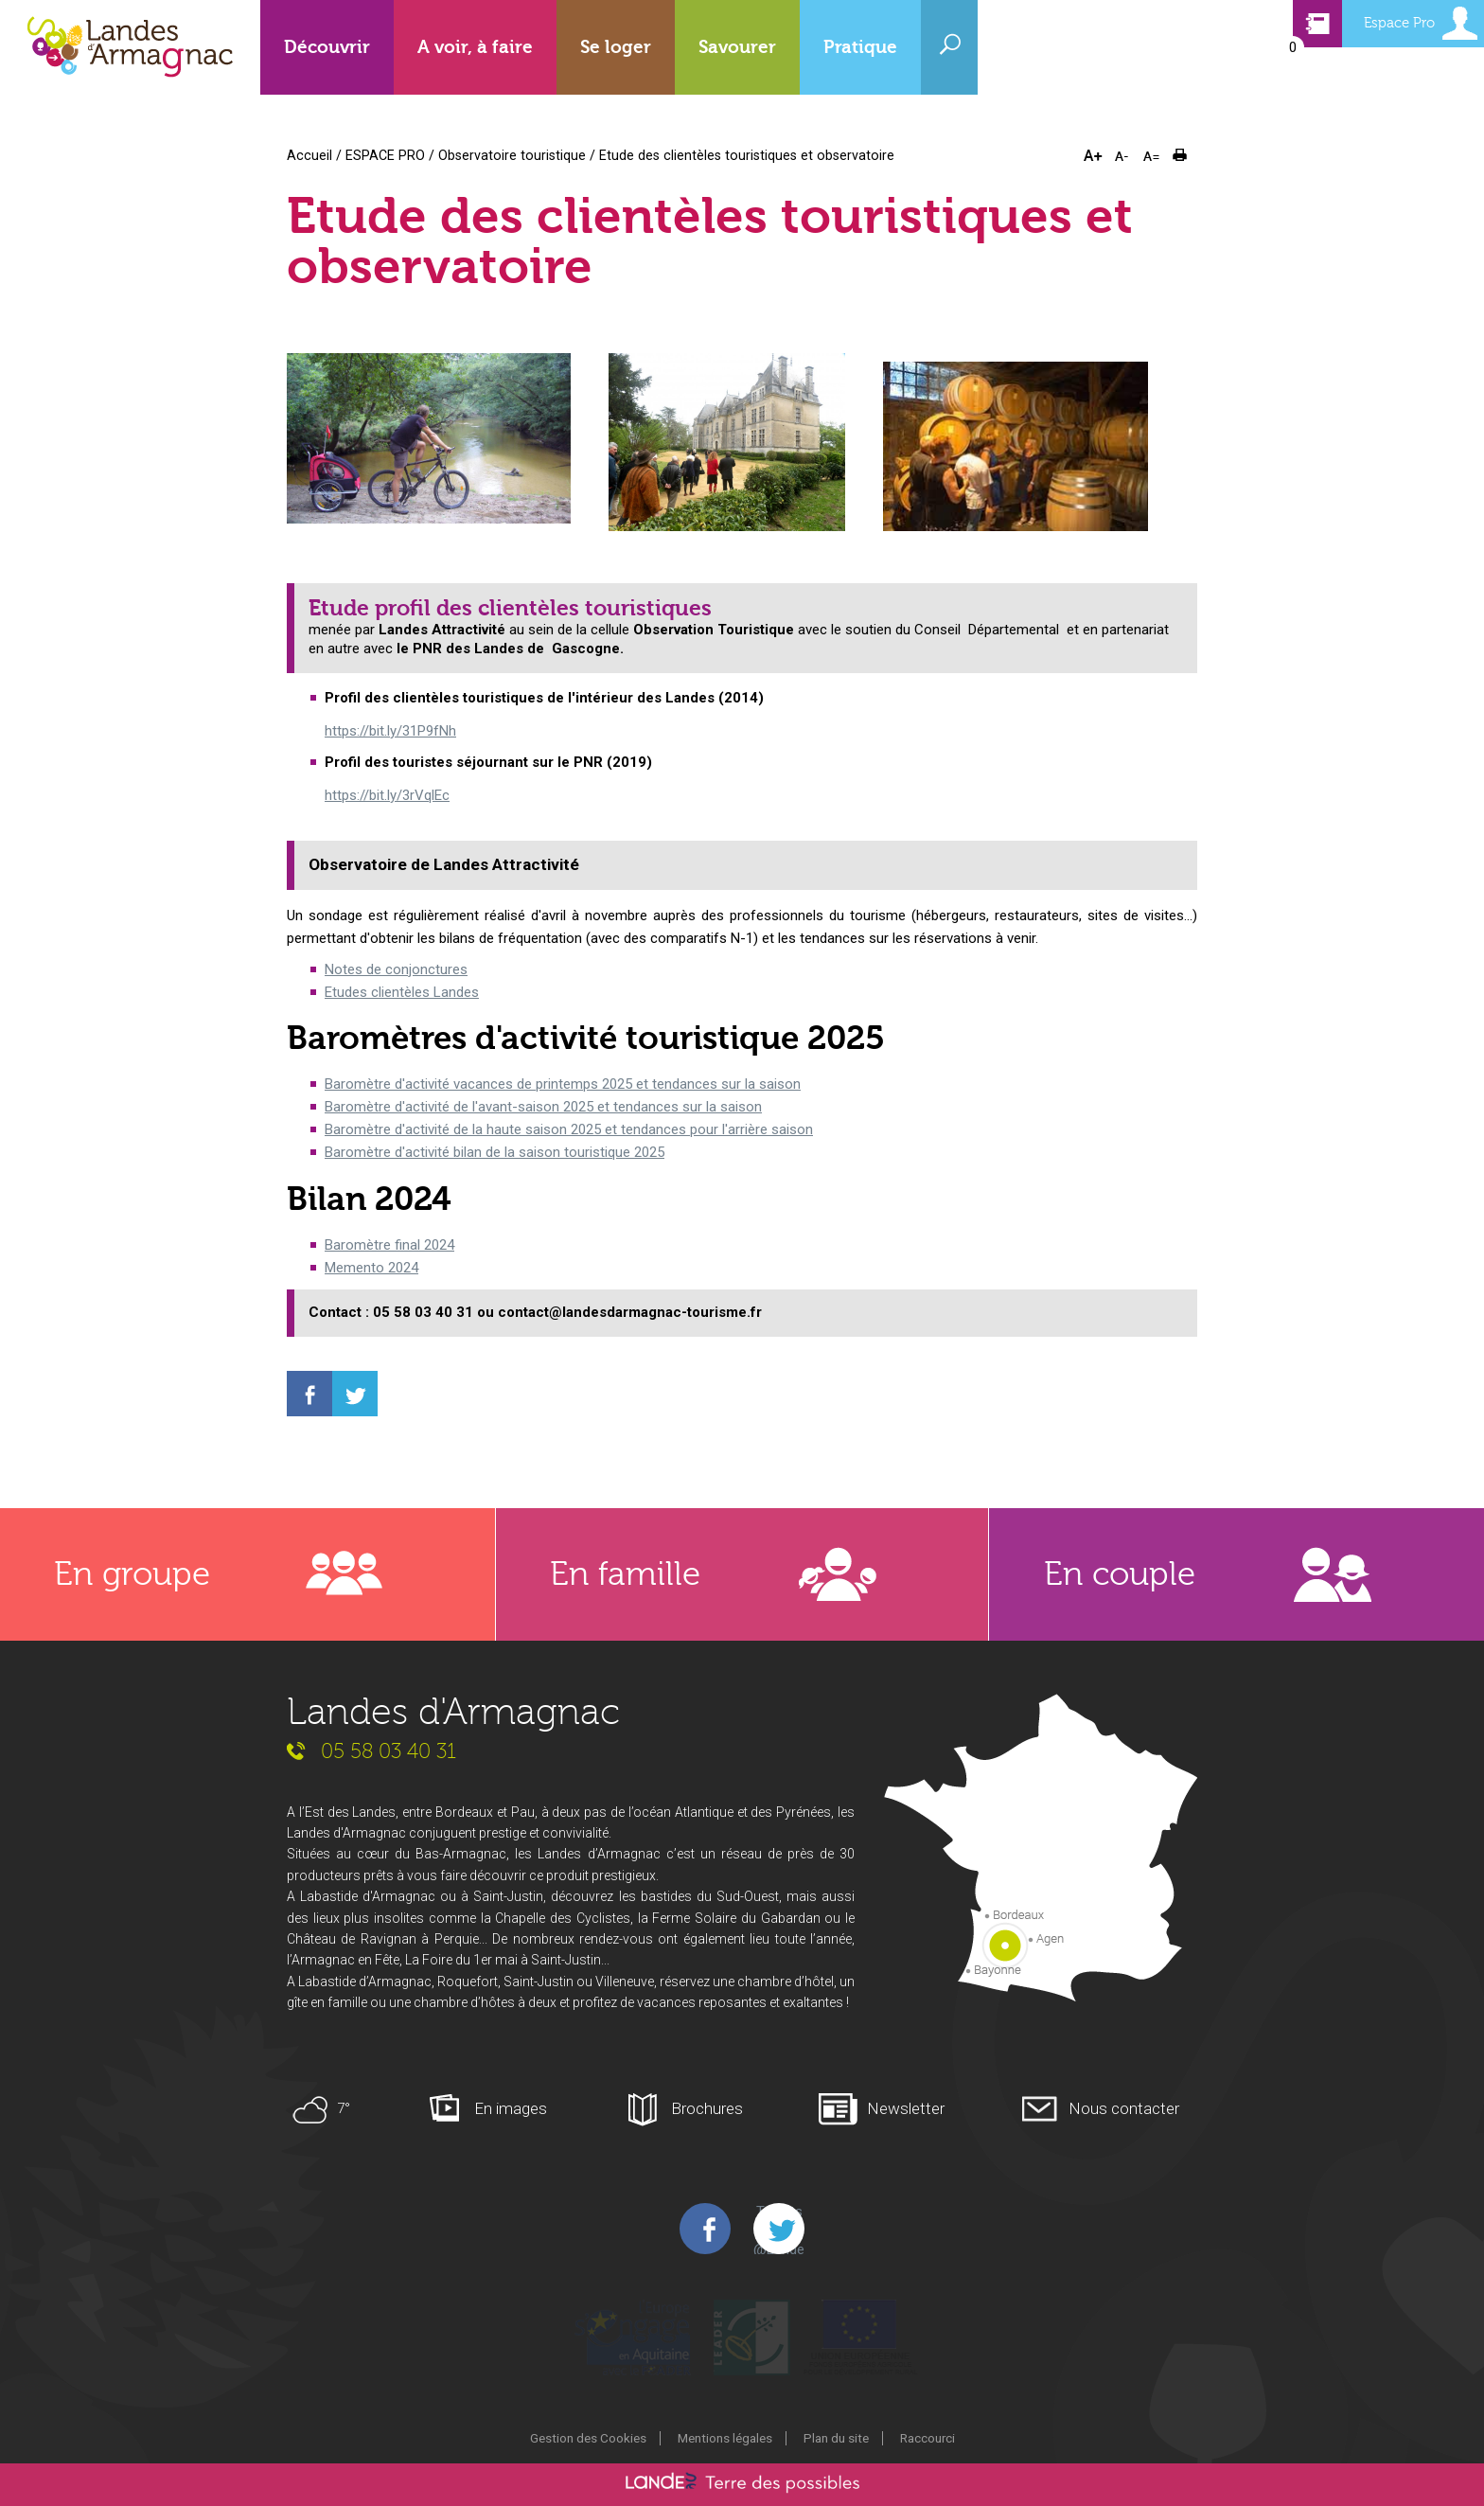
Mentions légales (725, 2437)
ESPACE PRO (385, 155)
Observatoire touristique (512, 155)
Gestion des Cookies (588, 2437)
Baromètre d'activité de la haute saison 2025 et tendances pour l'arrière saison (569, 1129)
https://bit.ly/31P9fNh (390, 730)
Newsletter (906, 2108)
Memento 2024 (371, 1267)
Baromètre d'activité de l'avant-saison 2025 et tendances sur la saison (543, 1106)
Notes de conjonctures (396, 969)
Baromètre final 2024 (389, 1244)
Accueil (309, 155)
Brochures (707, 2108)
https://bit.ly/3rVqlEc (387, 795)
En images (510, 2108)
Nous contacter (1124, 2108)
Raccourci (927, 2437)
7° (343, 2108)
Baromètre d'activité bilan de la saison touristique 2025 (494, 1152)
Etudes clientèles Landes (402, 992)
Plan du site (836, 2437)
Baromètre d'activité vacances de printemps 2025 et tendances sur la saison (563, 1084)
